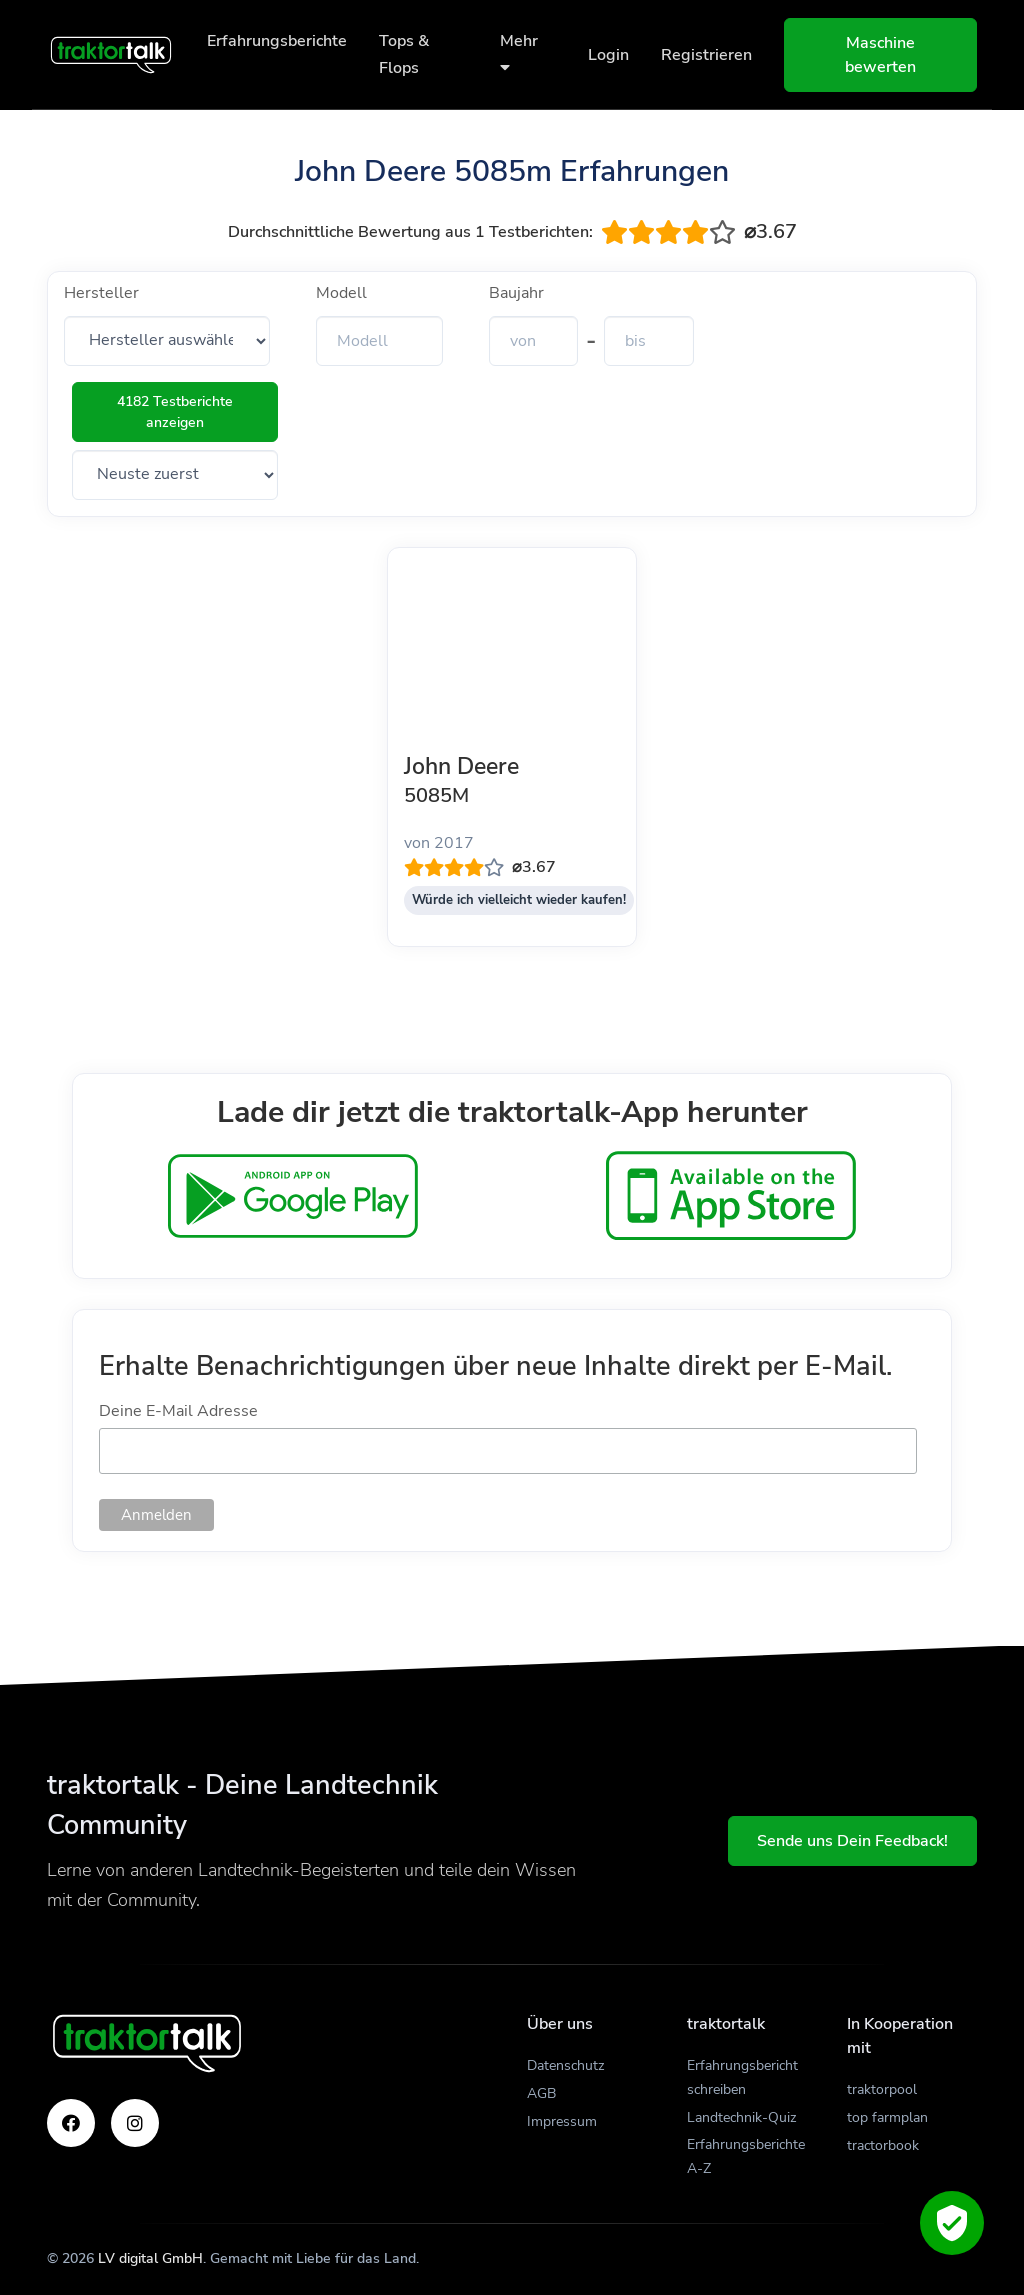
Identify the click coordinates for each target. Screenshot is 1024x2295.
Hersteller (101, 293)
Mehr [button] (519, 52)
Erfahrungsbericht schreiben (742, 2077)
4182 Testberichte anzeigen (175, 412)
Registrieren (706, 55)
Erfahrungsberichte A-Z (746, 2156)
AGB (541, 2093)
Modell (341, 293)
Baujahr (516, 293)
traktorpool (882, 2089)
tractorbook (883, 2145)
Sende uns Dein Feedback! (852, 1841)
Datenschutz (565, 2065)
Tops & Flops (404, 54)
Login (608, 55)
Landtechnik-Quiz (741, 2117)
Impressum (562, 2121)
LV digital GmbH (150, 2258)
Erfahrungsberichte (277, 41)
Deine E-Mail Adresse (178, 1411)
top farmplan (887, 2117)
